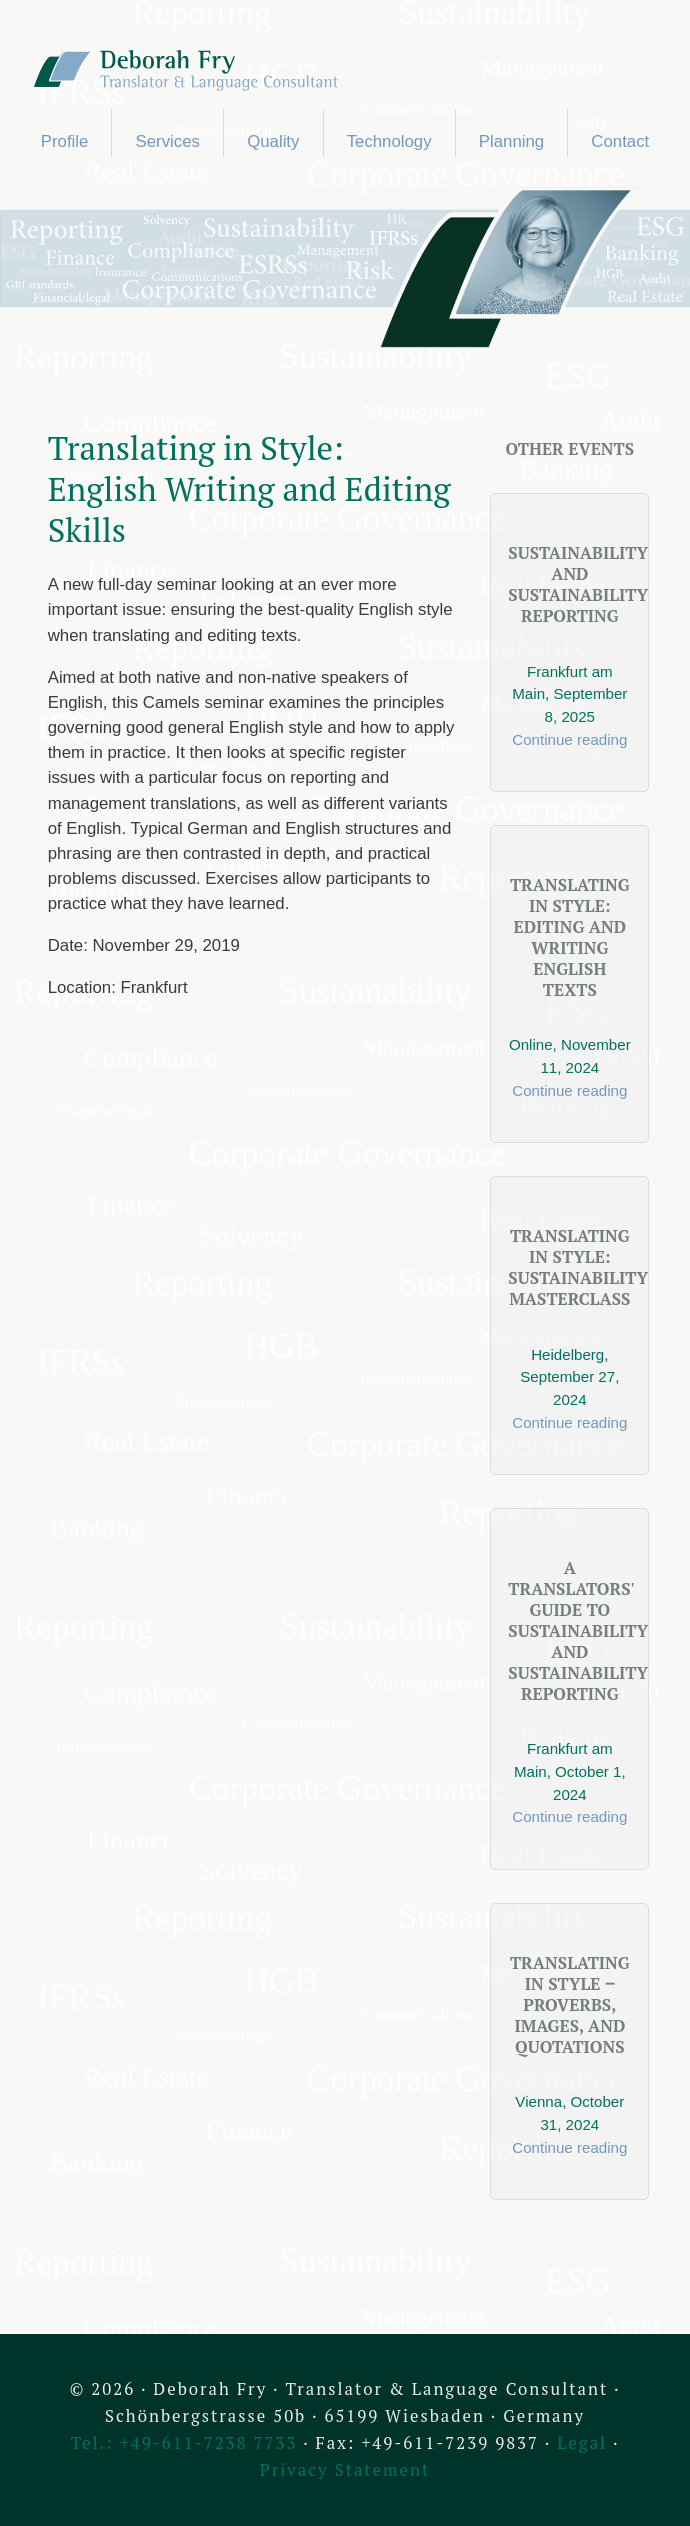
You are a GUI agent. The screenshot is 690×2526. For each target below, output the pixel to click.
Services (168, 141)
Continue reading (569, 739)
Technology (389, 141)
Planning (511, 141)
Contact (620, 141)
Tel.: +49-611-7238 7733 (184, 2443)
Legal (582, 2443)
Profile (65, 141)
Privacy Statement (345, 2470)
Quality (273, 141)
